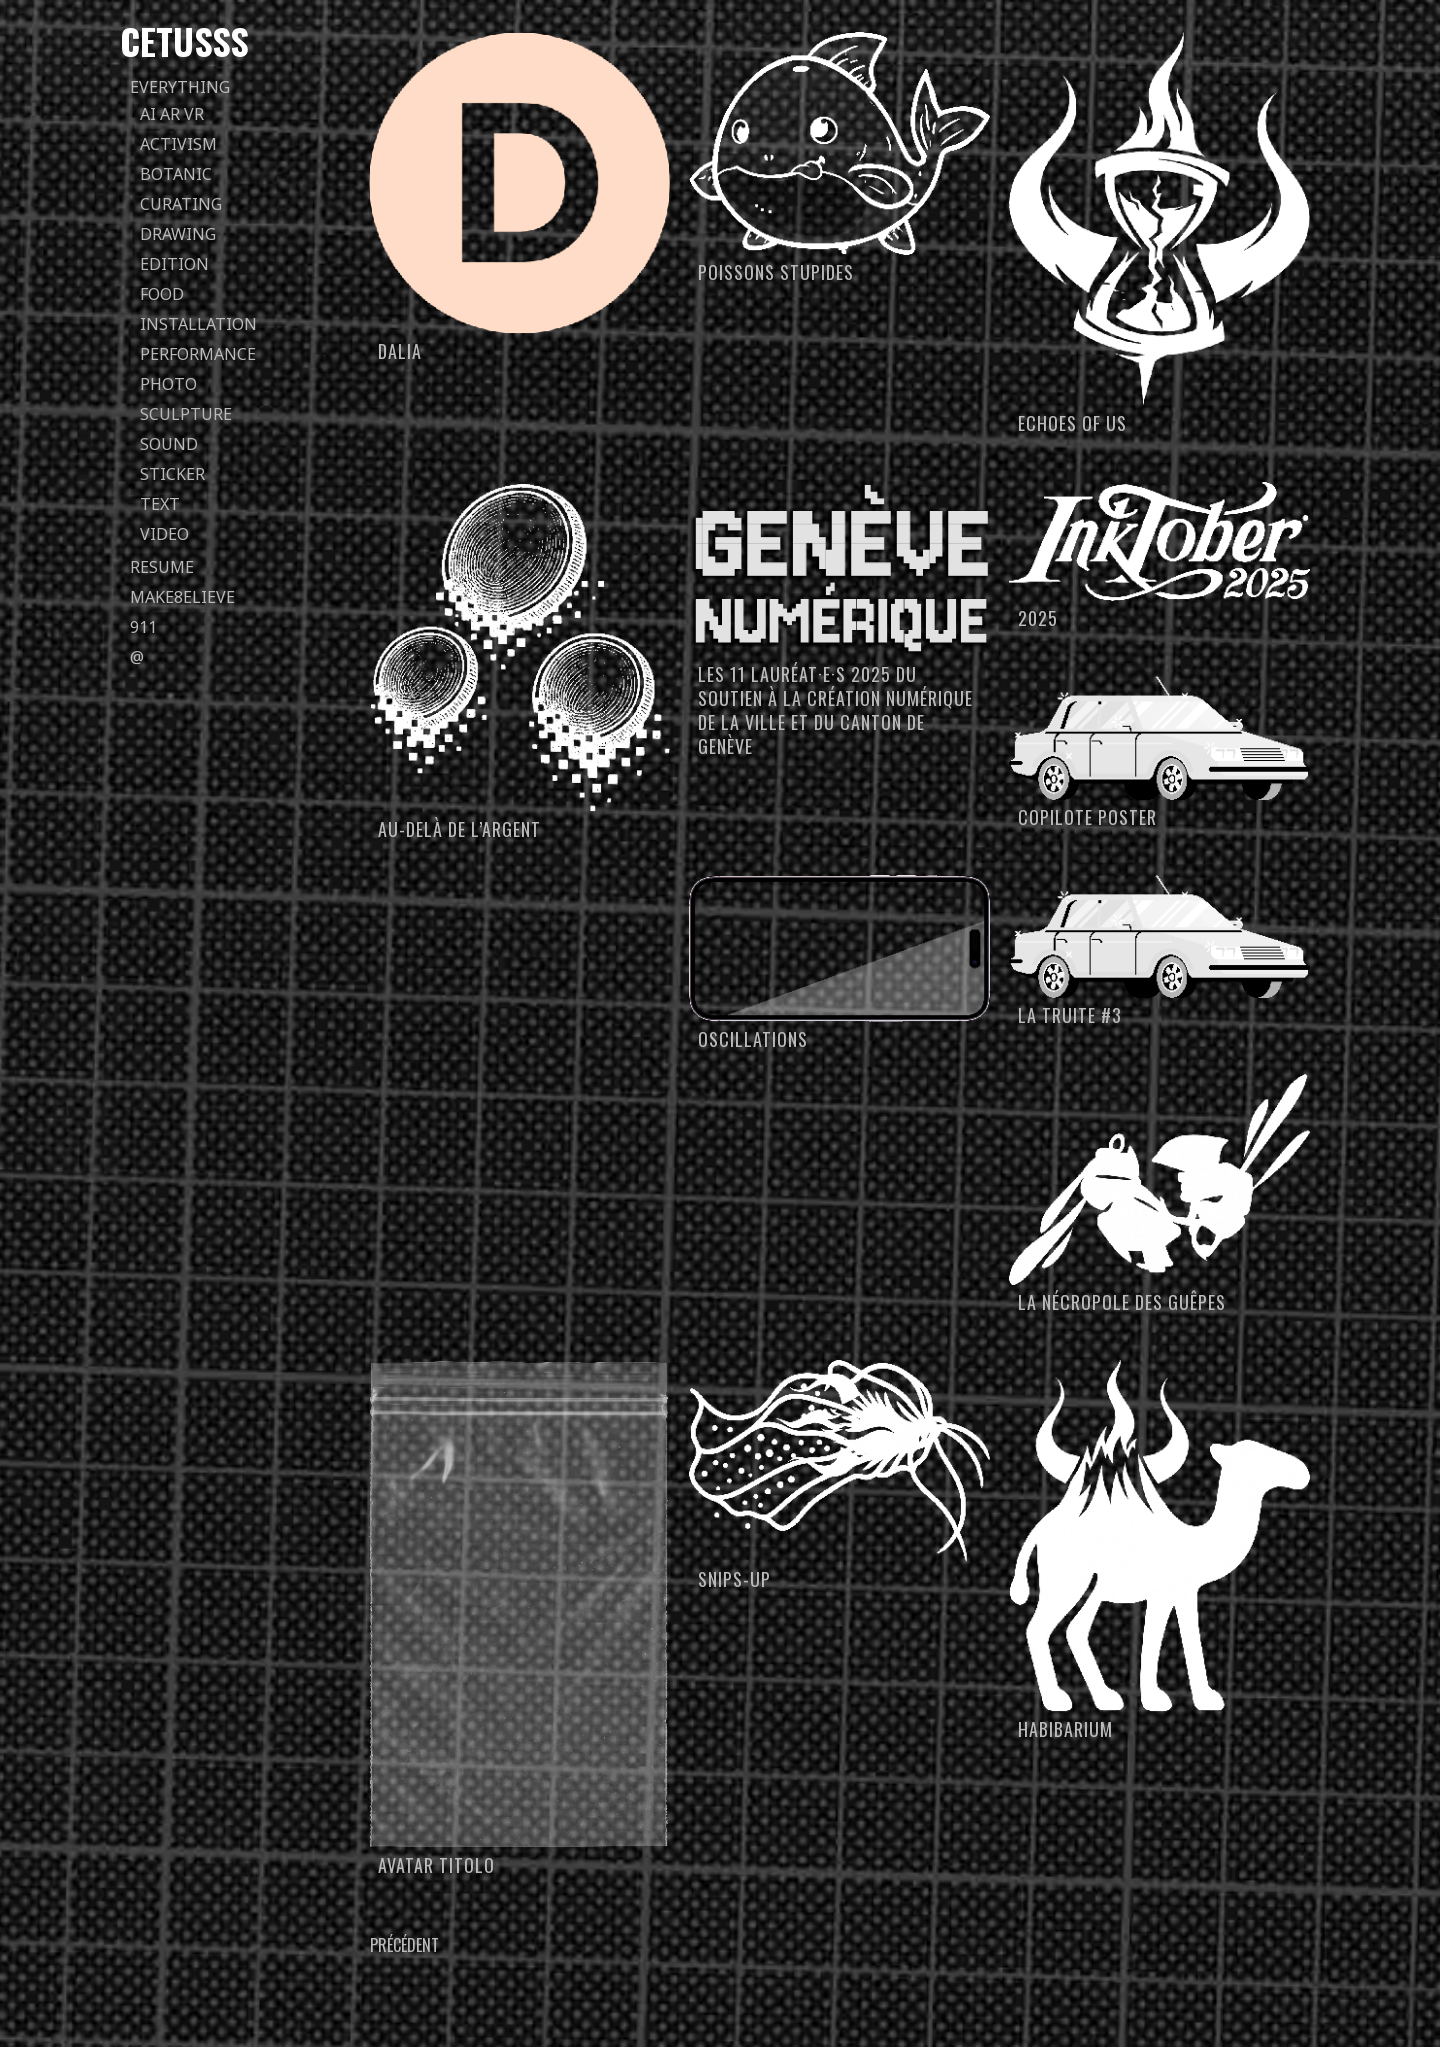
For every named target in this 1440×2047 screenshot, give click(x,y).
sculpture (186, 414)
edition (174, 264)
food (162, 294)
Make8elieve (182, 597)
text (160, 504)
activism (178, 144)
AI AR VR (172, 114)
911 (143, 627)
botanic (176, 174)
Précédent (404, 1945)
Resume (162, 567)
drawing (178, 234)
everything (180, 87)
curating (181, 204)
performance (198, 354)
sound (169, 444)
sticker (172, 474)
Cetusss (184, 40)
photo (168, 384)
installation (198, 324)
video (164, 534)
